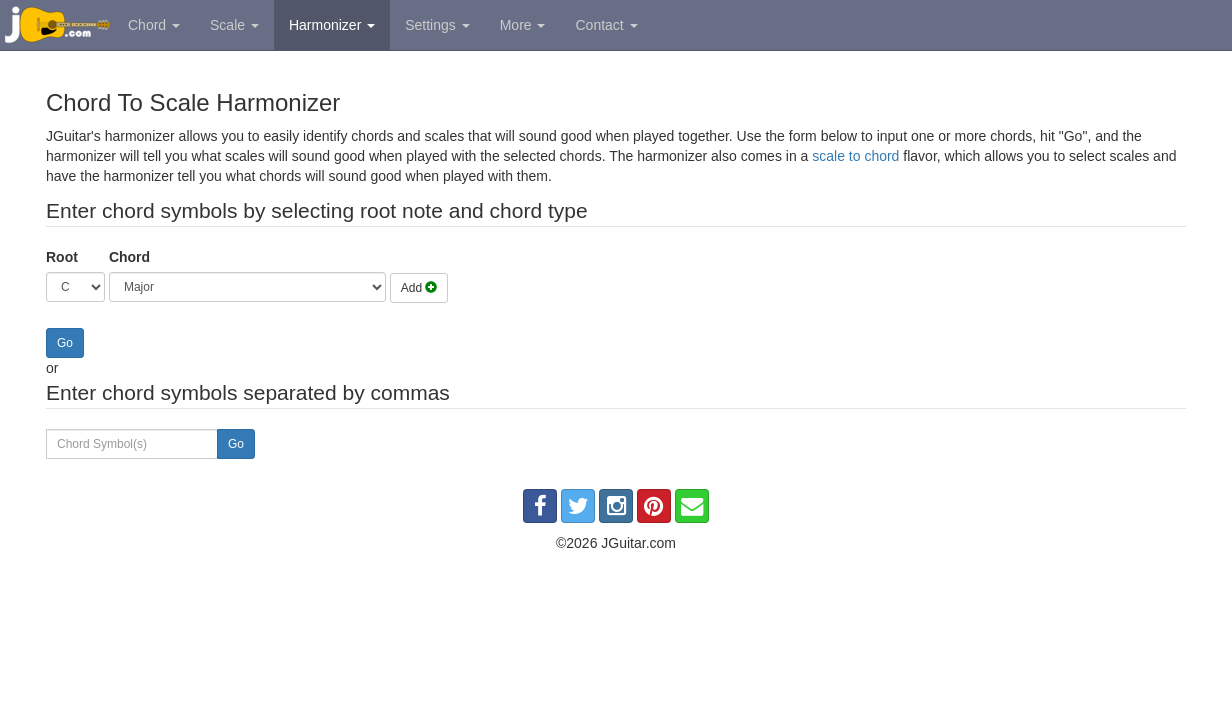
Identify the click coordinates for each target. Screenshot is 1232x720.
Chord (154, 25)
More (523, 25)
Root (62, 257)
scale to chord (855, 156)
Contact (606, 25)
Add (419, 288)
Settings (437, 25)
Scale (234, 25)
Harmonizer (332, 25)
